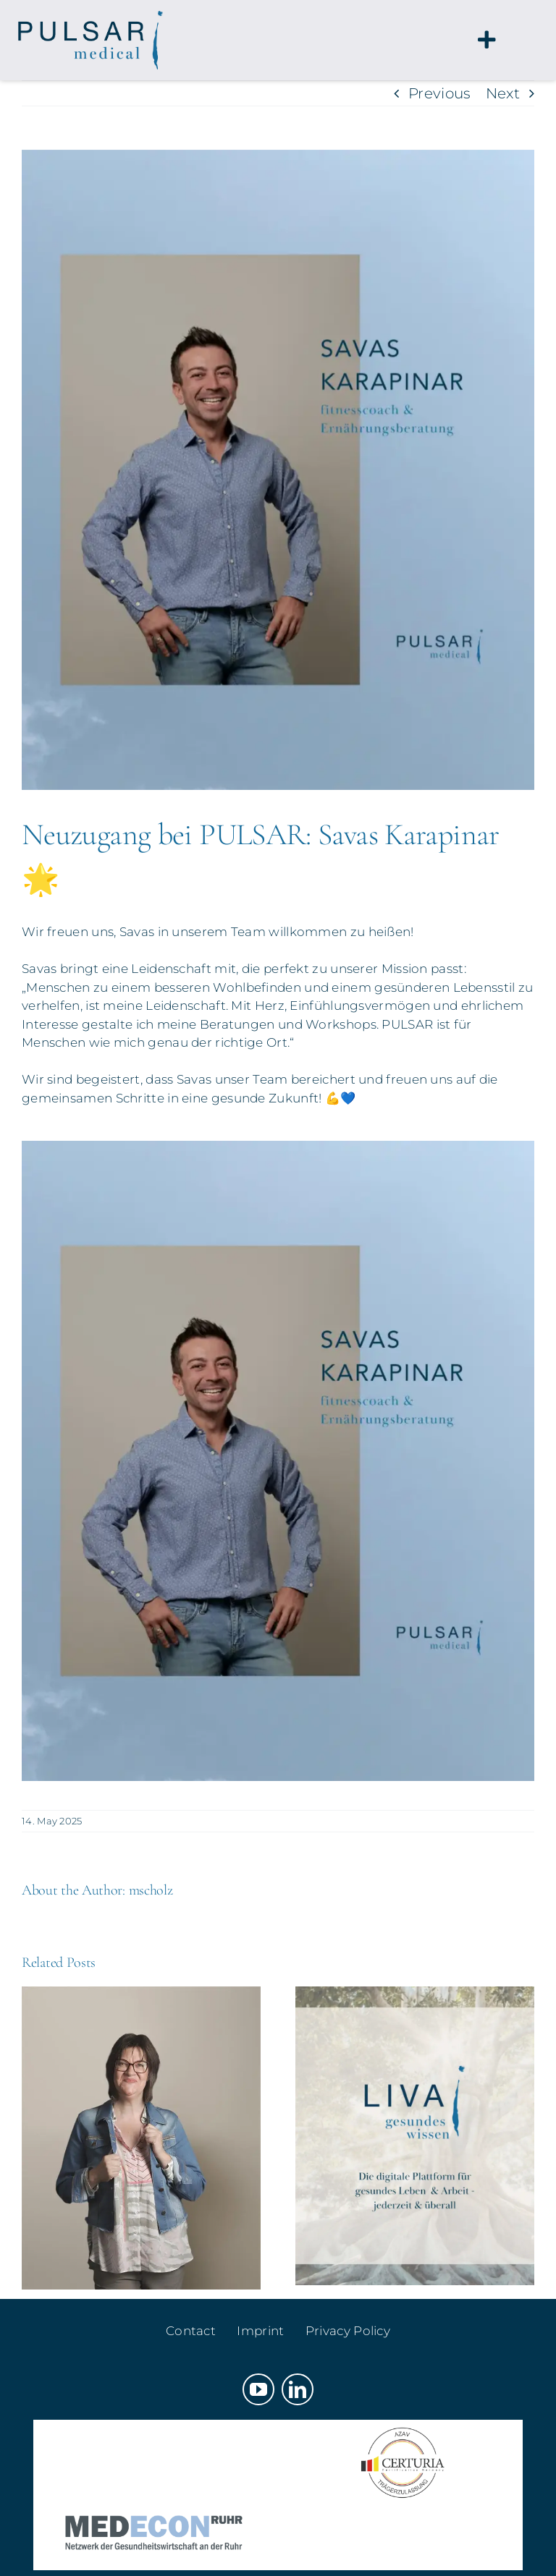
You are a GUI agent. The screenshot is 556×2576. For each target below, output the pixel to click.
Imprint (260, 2331)
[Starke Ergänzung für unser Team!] (141, 1995)
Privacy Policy (348, 2331)
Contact (191, 2331)
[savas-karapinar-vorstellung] (278, 470)
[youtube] (258, 2389)
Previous (439, 93)
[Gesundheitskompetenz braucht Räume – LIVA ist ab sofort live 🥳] (414, 1995)
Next (503, 93)
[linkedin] (297, 2389)
